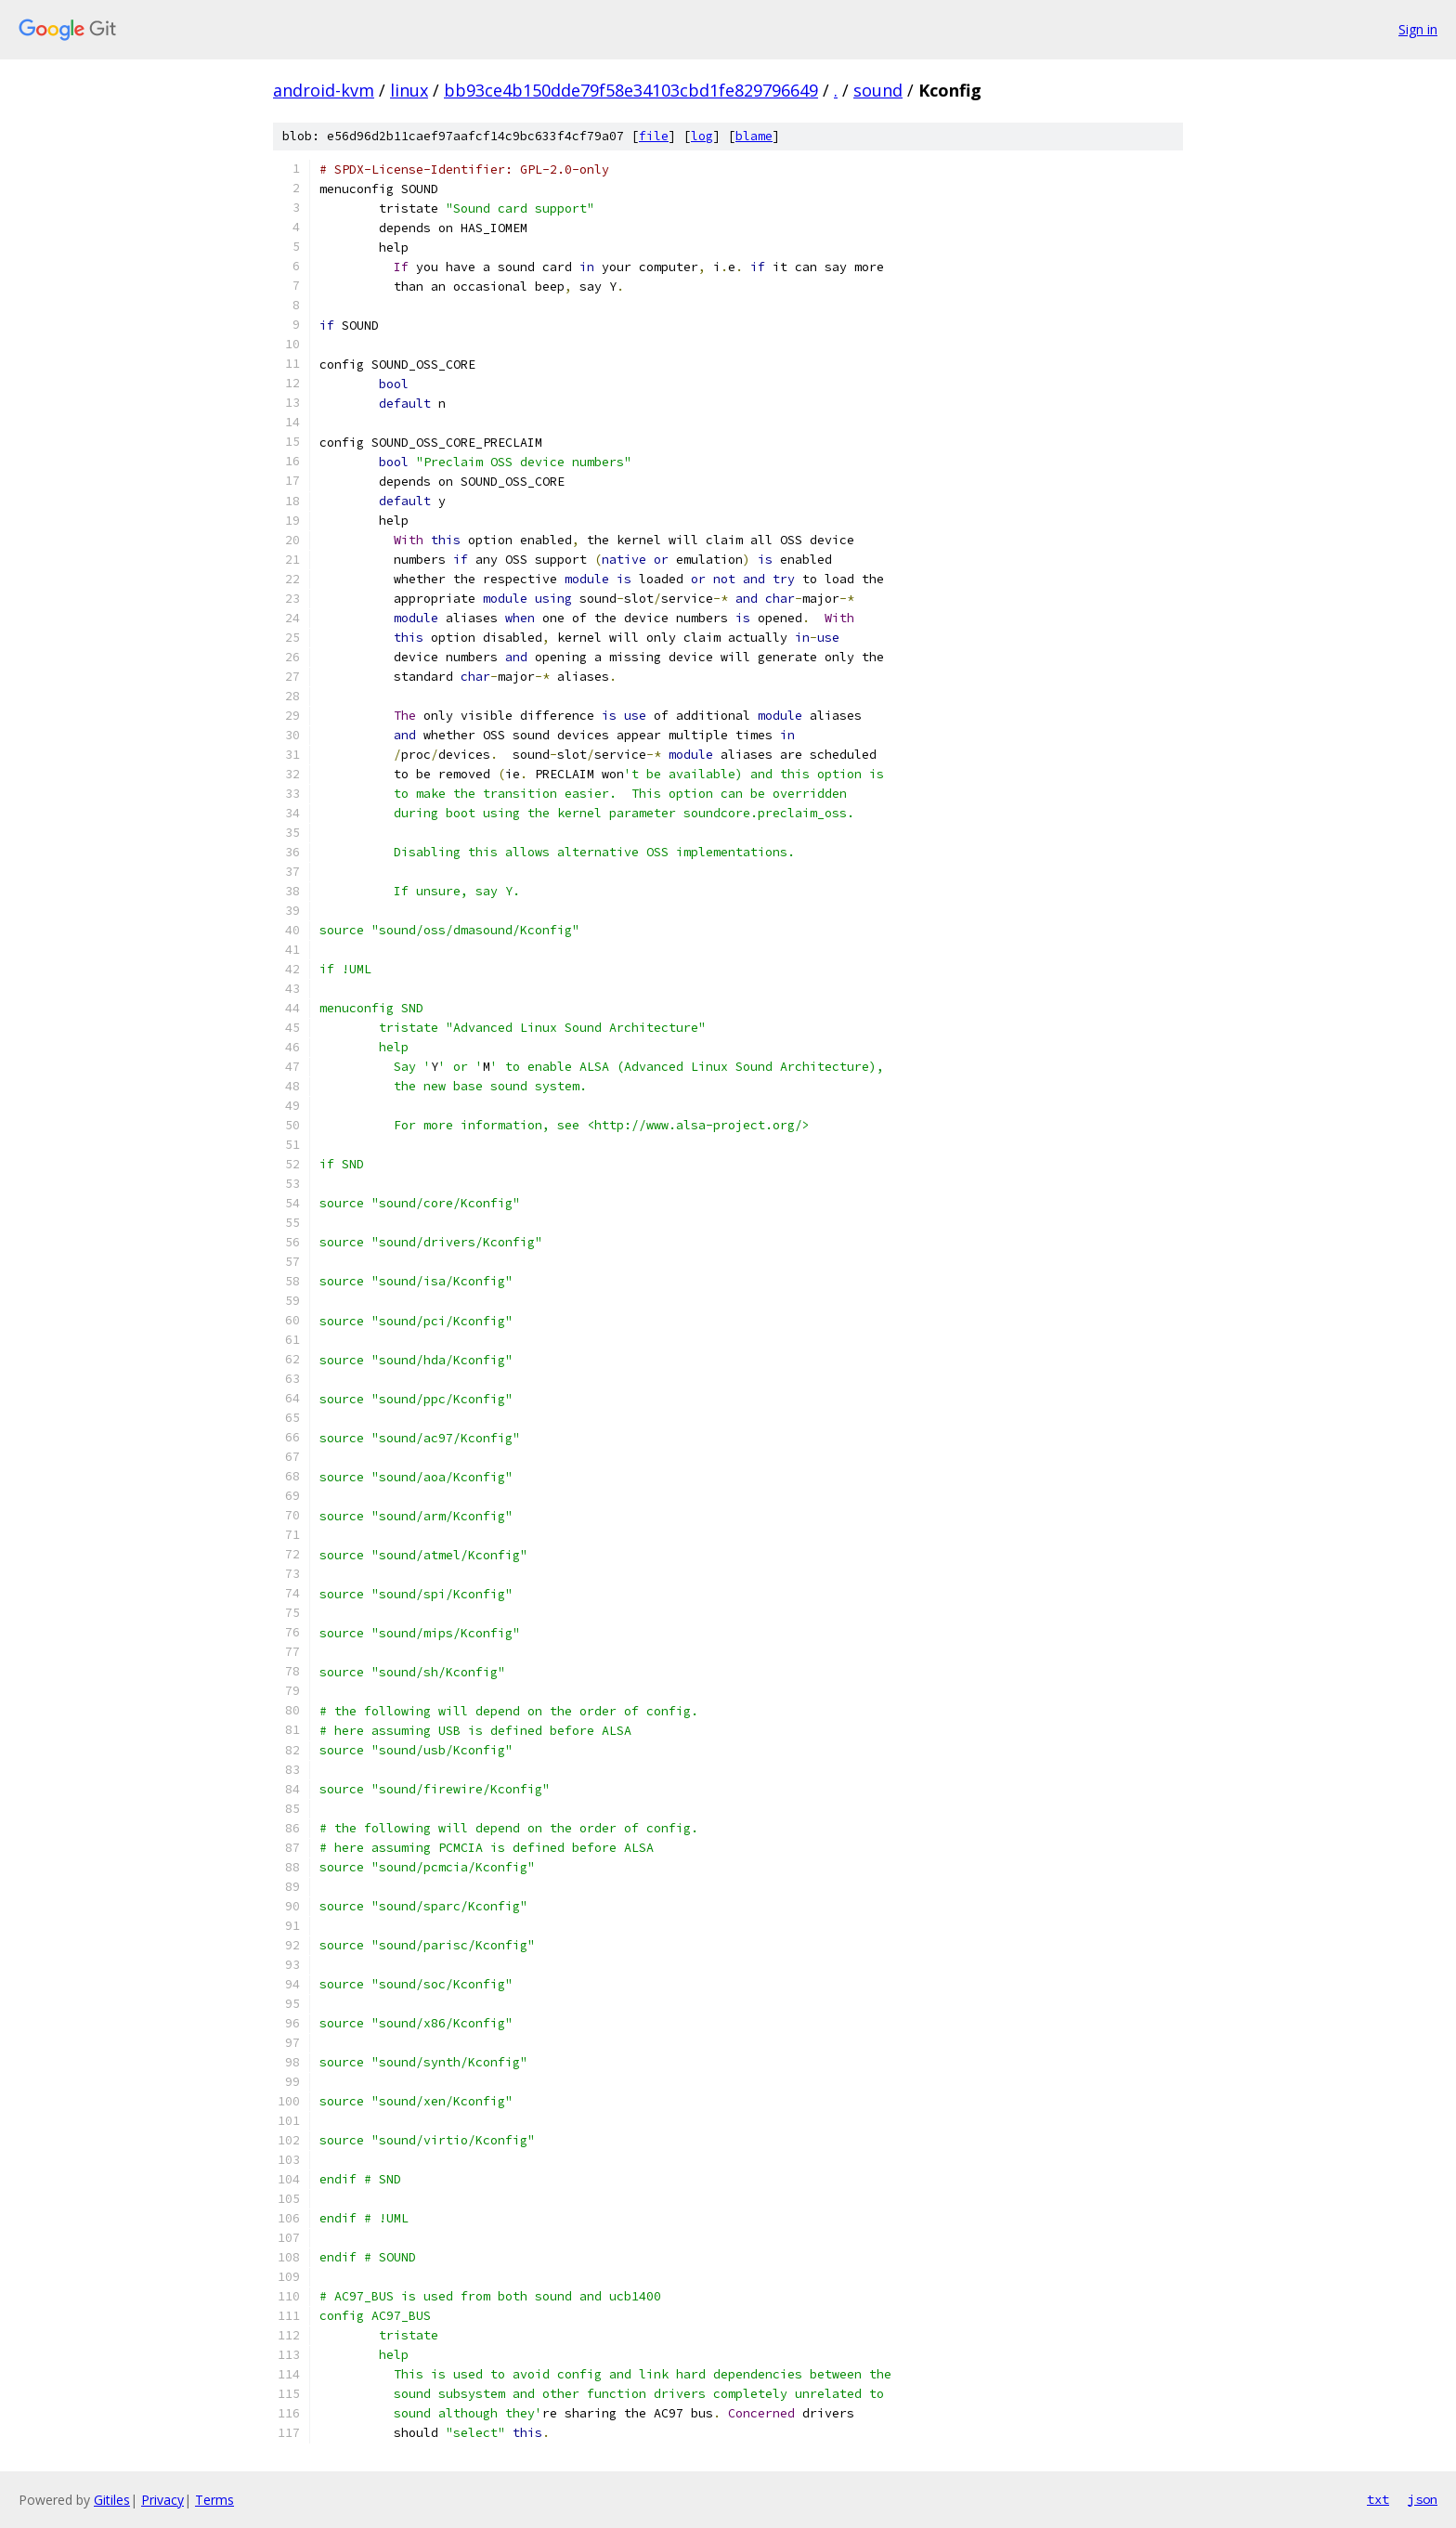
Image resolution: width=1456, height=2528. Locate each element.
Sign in (1417, 29)
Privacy (162, 2499)
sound (878, 90)
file (654, 136)
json (1422, 2499)
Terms (214, 2499)
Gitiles (112, 2499)
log (702, 136)
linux (409, 90)
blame (754, 136)
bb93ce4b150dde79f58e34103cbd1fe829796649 (631, 90)
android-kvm (323, 90)
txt (1378, 2499)
